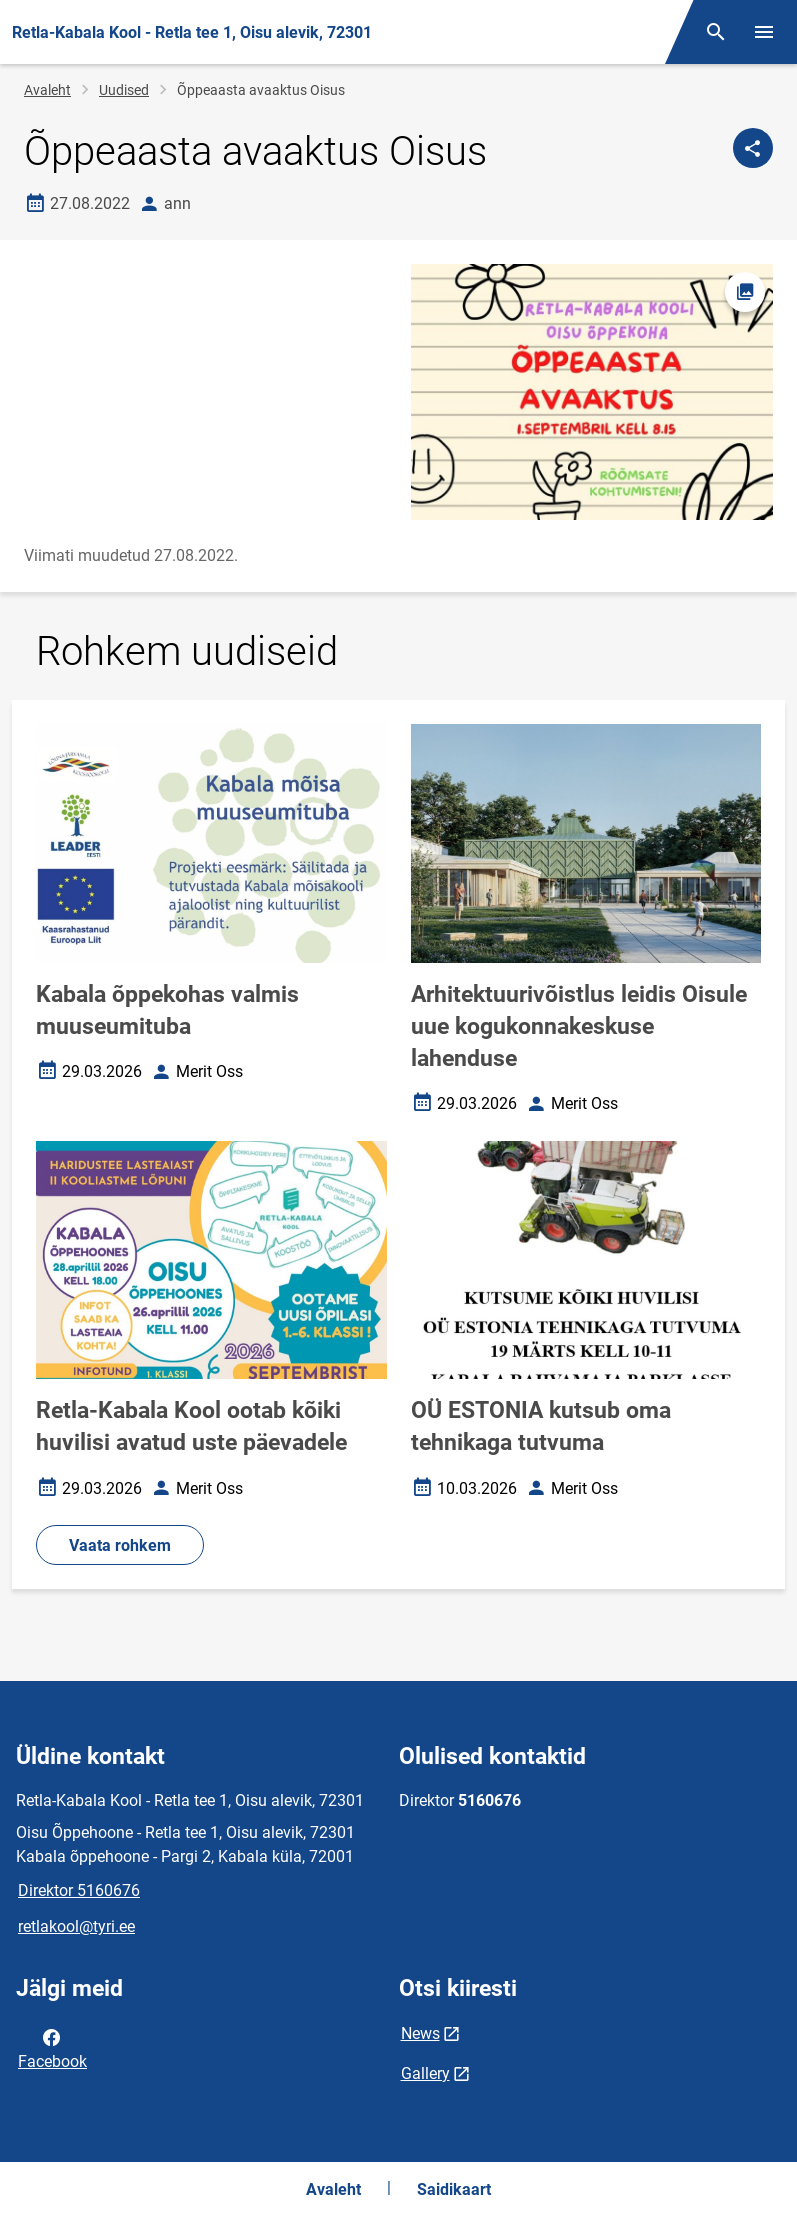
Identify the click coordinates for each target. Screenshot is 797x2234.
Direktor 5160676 (79, 1890)
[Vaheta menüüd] (764, 32)
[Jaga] (753, 148)
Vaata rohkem (120, 1545)
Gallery (425, 2073)
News (420, 2033)
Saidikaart (454, 2189)
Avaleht (47, 90)
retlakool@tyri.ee (76, 1926)
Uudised (124, 90)
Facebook (52, 2048)
